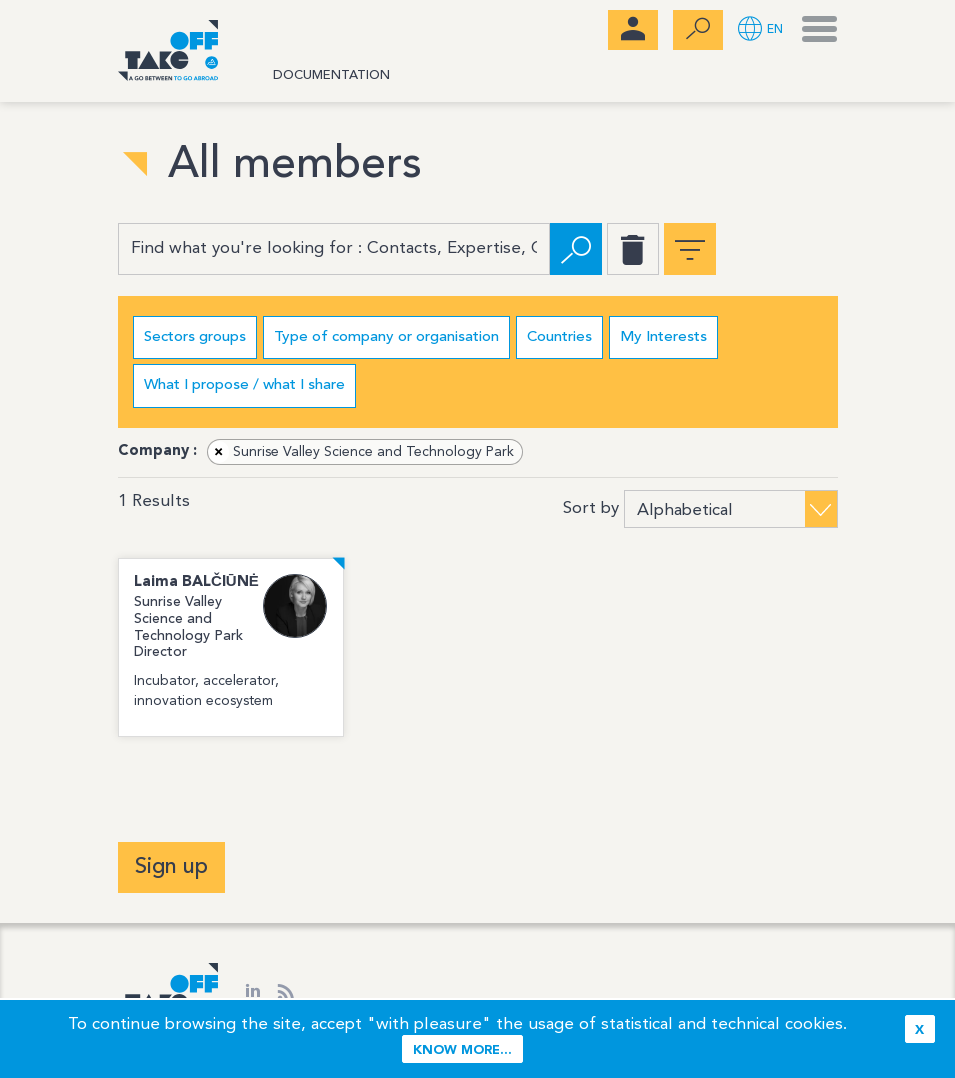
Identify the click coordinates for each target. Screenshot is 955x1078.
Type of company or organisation (386, 337)
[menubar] (633, 30)
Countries (559, 337)
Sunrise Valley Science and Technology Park (361, 452)
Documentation (331, 75)
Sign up (171, 867)
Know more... (462, 1050)
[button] (760, 30)
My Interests (663, 337)
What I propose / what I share (244, 385)
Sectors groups (195, 337)
